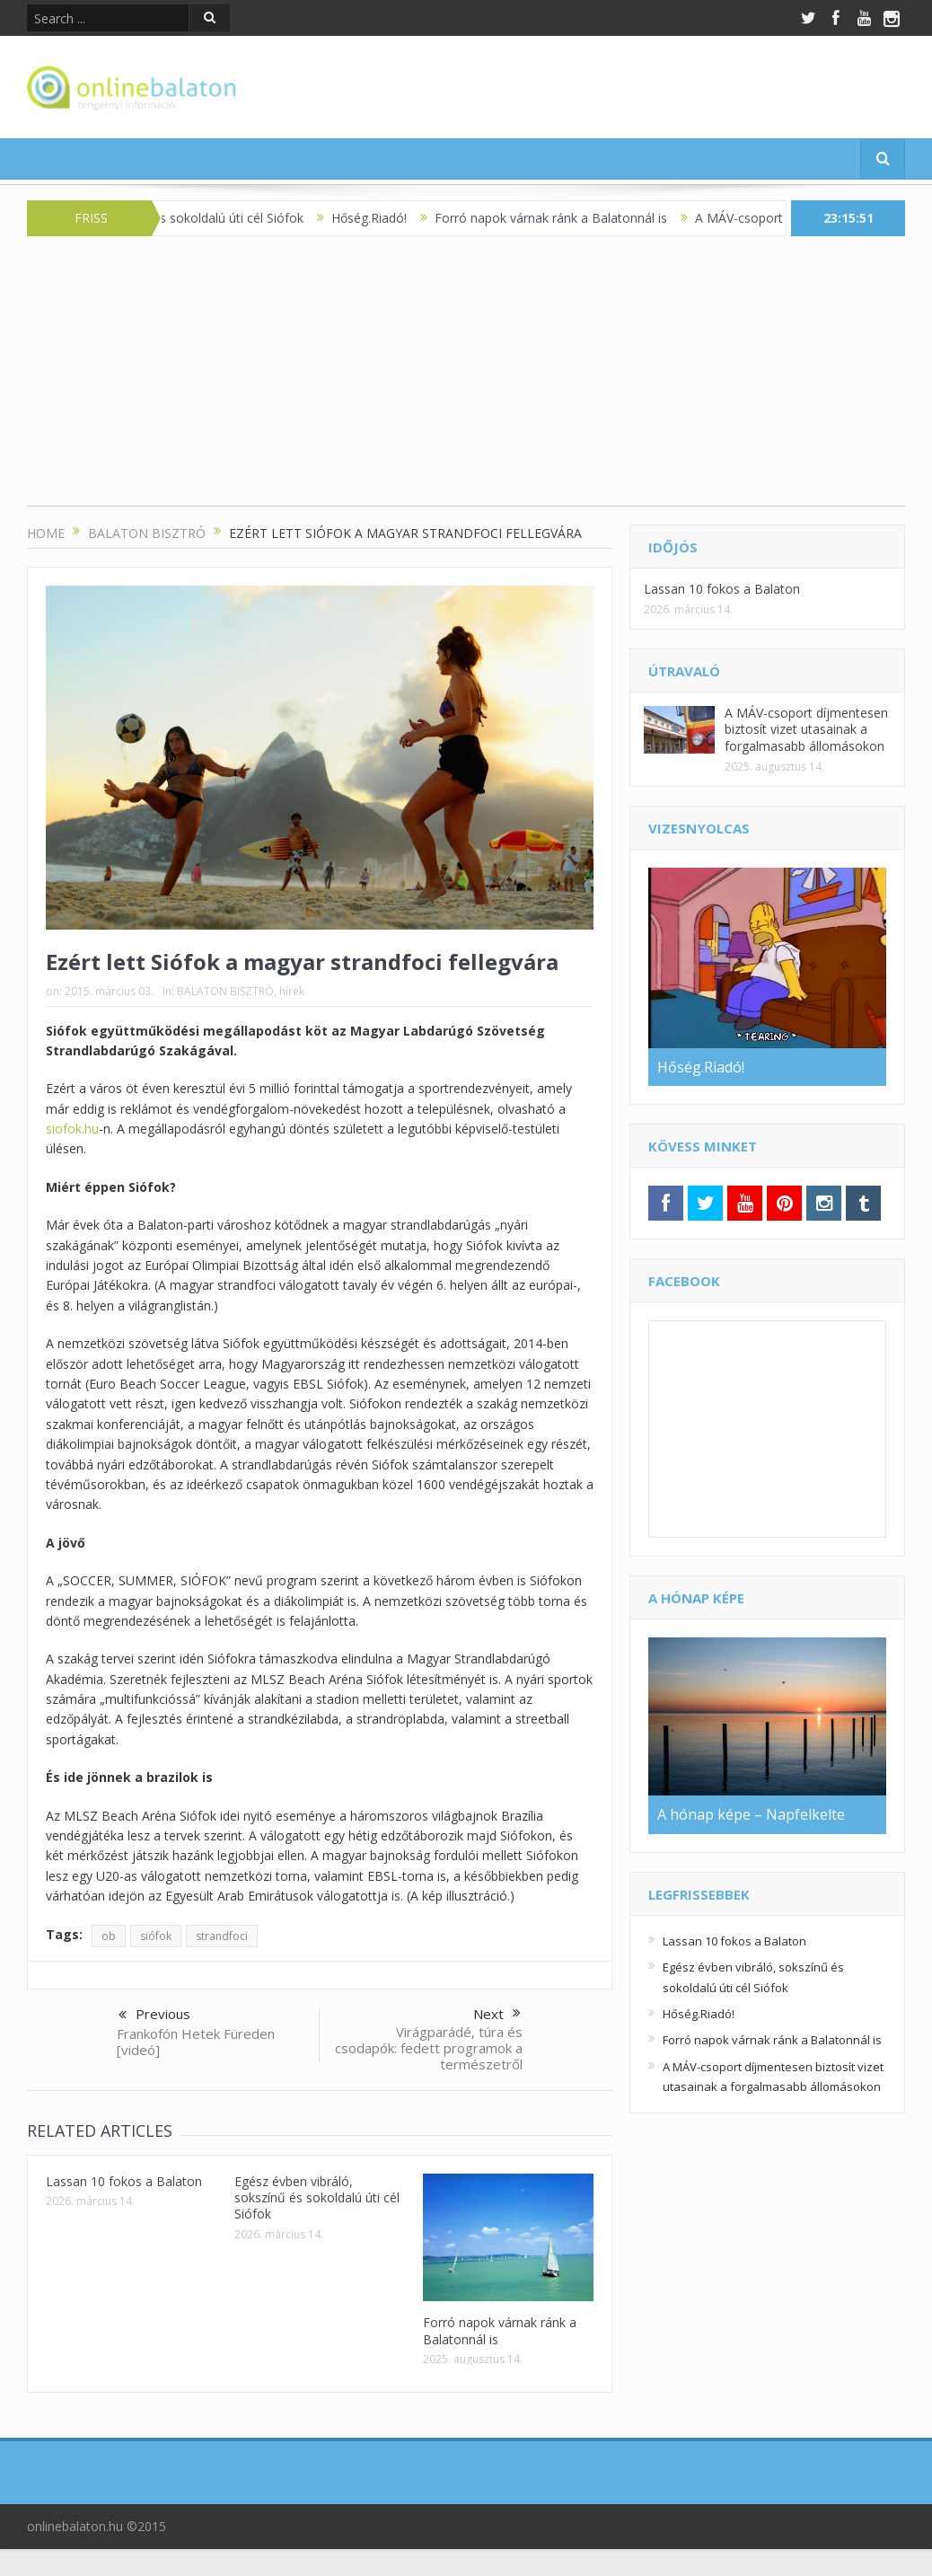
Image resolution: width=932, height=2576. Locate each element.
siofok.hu (72, 1128)
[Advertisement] (466, 380)
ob (108, 1936)
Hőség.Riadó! (384, 217)
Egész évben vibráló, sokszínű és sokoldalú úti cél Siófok (317, 2197)
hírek (291, 991)
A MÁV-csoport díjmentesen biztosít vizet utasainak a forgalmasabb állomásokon (806, 729)
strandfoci (222, 1936)
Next (497, 2014)
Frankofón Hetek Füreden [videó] (196, 2042)
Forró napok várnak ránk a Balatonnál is (566, 217)
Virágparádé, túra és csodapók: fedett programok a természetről (429, 2048)
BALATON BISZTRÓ (225, 991)
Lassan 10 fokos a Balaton (124, 2181)
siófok (155, 1936)
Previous (154, 2015)
